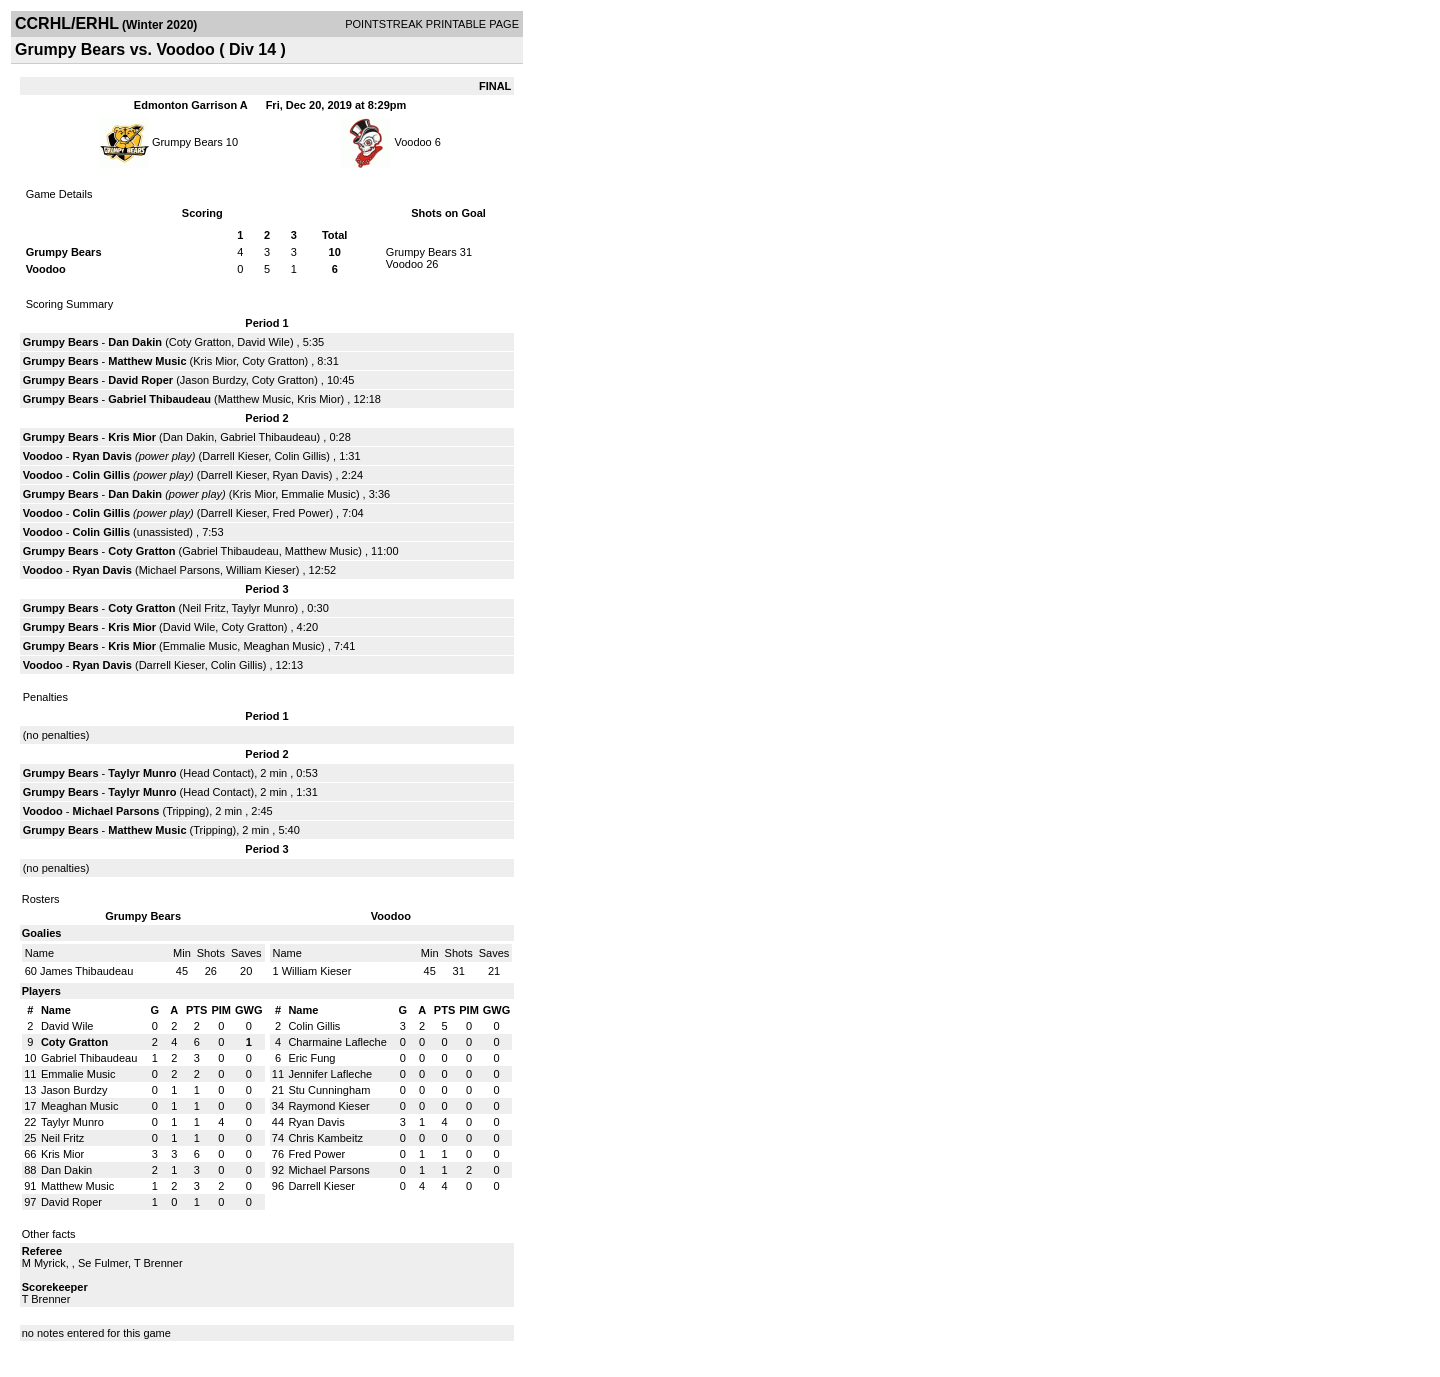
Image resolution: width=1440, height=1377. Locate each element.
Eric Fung (311, 1058)
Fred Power (301, 513)
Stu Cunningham (329, 1090)
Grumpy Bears (187, 142)
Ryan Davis (102, 456)
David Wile (263, 342)
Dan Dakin (135, 342)
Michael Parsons (179, 570)
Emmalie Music (318, 494)
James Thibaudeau (86, 971)
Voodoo (412, 142)
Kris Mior (214, 361)
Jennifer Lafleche (330, 1074)
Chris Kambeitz (325, 1138)
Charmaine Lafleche (337, 1042)
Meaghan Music (282, 646)
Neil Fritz (203, 608)
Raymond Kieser (328, 1106)
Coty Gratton (200, 342)
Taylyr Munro (263, 608)
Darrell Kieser (235, 456)
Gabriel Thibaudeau (159, 399)
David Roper (140, 380)
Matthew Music (147, 361)
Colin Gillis (300, 456)
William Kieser (261, 570)
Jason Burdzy (213, 380)
